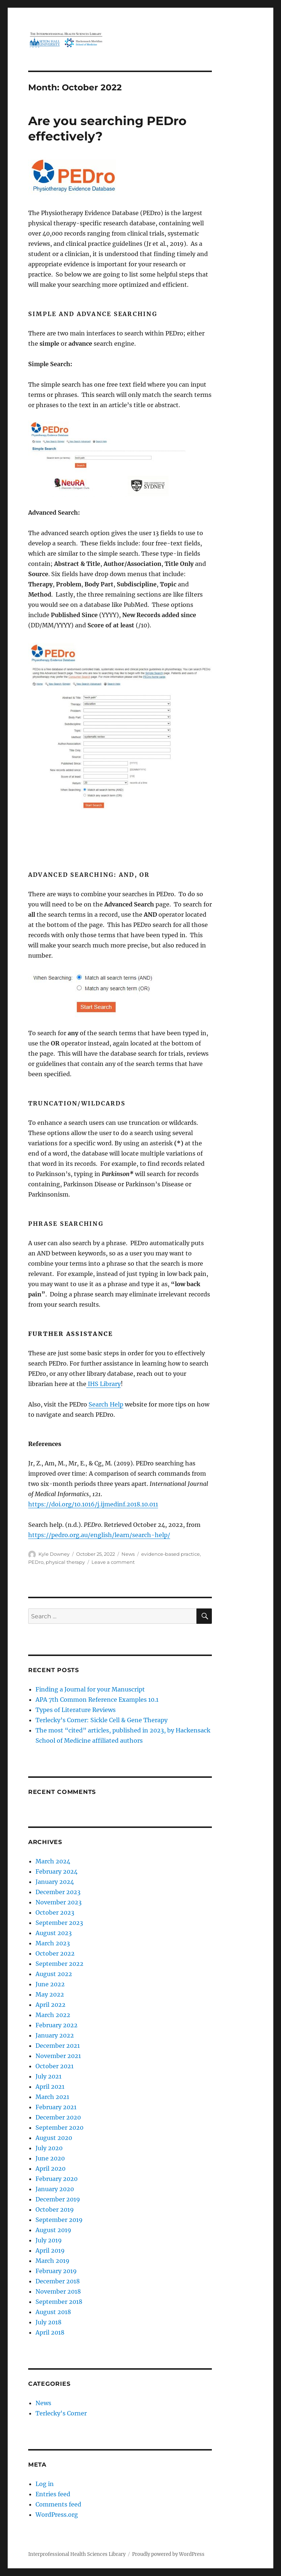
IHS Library (103, 1383)
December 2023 (57, 1892)
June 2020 (50, 2158)
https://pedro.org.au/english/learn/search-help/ (99, 1535)
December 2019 (57, 2199)
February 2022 (56, 2025)
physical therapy (65, 1562)
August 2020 (53, 2137)
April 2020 (50, 2168)
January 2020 (54, 2189)
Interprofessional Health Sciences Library (76, 2554)
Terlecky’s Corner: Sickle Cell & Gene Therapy (101, 1720)
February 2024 (56, 1871)
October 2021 (54, 2066)
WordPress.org (56, 2514)
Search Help (106, 1404)
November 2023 (58, 1902)
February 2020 (56, 2178)
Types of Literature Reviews (75, 1709)
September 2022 (59, 1963)
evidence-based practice (170, 1554)
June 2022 (50, 1984)
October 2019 (54, 2209)
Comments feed (58, 2504)
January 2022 (54, 2035)
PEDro (36, 1562)
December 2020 (58, 2117)
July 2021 (48, 2076)
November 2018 (58, 2291)
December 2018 (57, 2281)
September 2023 (59, 1922)
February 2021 (55, 2107)
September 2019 (59, 2219)
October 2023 (54, 1912)
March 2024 (52, 1861)
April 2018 (49, 2332)
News (128, 1554)
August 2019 (53, 2230)
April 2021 (49, 2086)
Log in (44, 2483)
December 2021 (57, 2045)
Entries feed (52, 2494)
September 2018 (58, 2301)
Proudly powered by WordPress (168, 2554)
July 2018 (48, 2322)
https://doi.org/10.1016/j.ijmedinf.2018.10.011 (93, 1504)
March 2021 (52, 2096)
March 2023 (52, 1943)
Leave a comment (113, 1562)
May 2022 (49, 1994)
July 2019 (48, 2240)
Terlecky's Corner (61, 2413)
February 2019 (56, 2271)
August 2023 (53, 1933)
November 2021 (58, 2055)
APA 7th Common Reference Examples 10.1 (96, 1699)
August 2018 (53, 2312)
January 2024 (54, 1881)
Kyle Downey (54, 1554)
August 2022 (53, 1974)
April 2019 (50, 2250)
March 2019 (52, 2260)
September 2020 (59, 2127)
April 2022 (50, 2004)
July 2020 (49, 2148)
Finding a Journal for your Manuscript (90, 1689)
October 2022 (55, 1953)
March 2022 (52, 2015)
